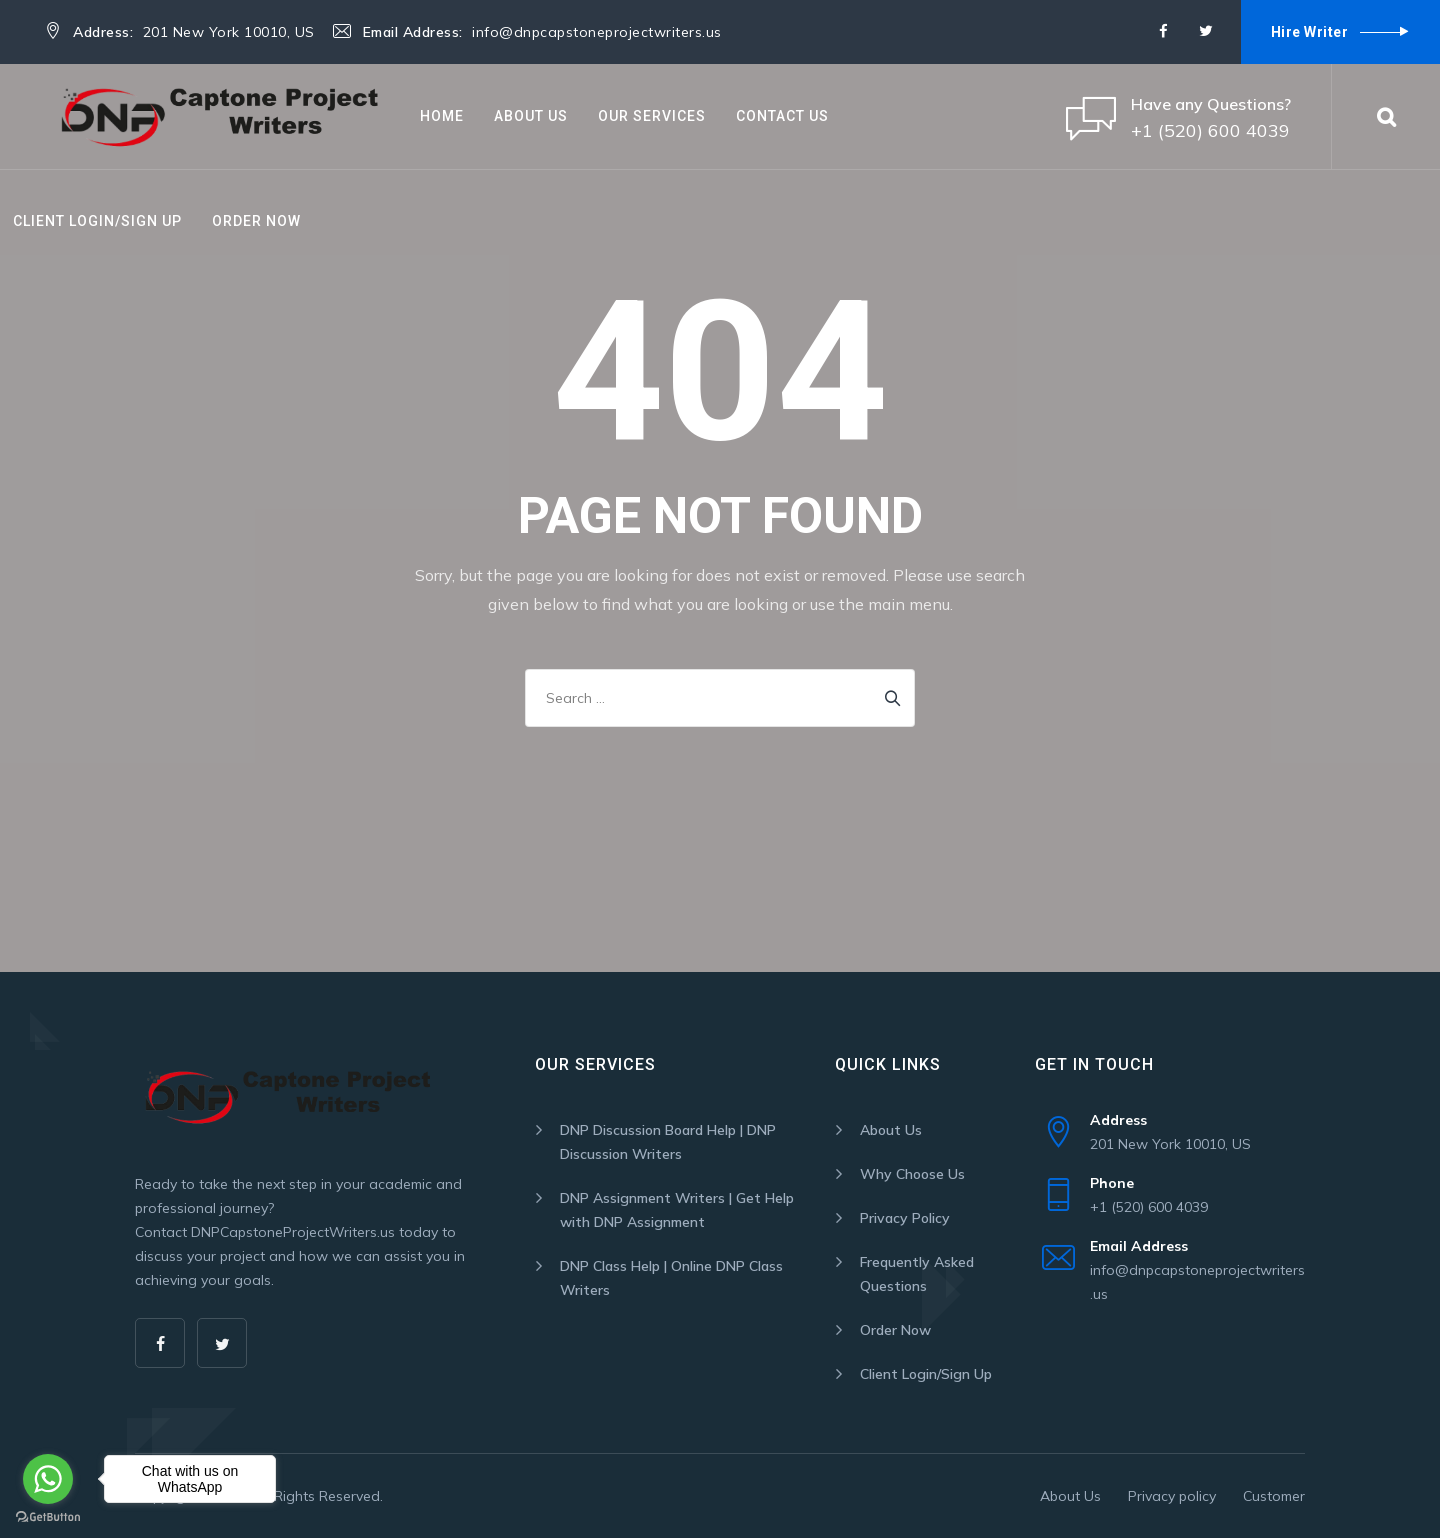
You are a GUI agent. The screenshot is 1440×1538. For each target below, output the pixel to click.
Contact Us (782, 116)
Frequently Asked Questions (917, 1274)
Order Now (256, 221)
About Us (531, 116)
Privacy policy (1172, 1496)
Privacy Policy (905, 1218)
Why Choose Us (912, 1174)
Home (442, 116)
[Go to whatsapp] (48, 1479)
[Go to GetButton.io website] (48, 1517)
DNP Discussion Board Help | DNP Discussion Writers (668, 1142)
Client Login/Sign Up (97, 221)
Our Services (652, 116)
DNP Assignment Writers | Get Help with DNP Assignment (677, 1210)
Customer (1274, 1496)
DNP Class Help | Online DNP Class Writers (671, 1278)
